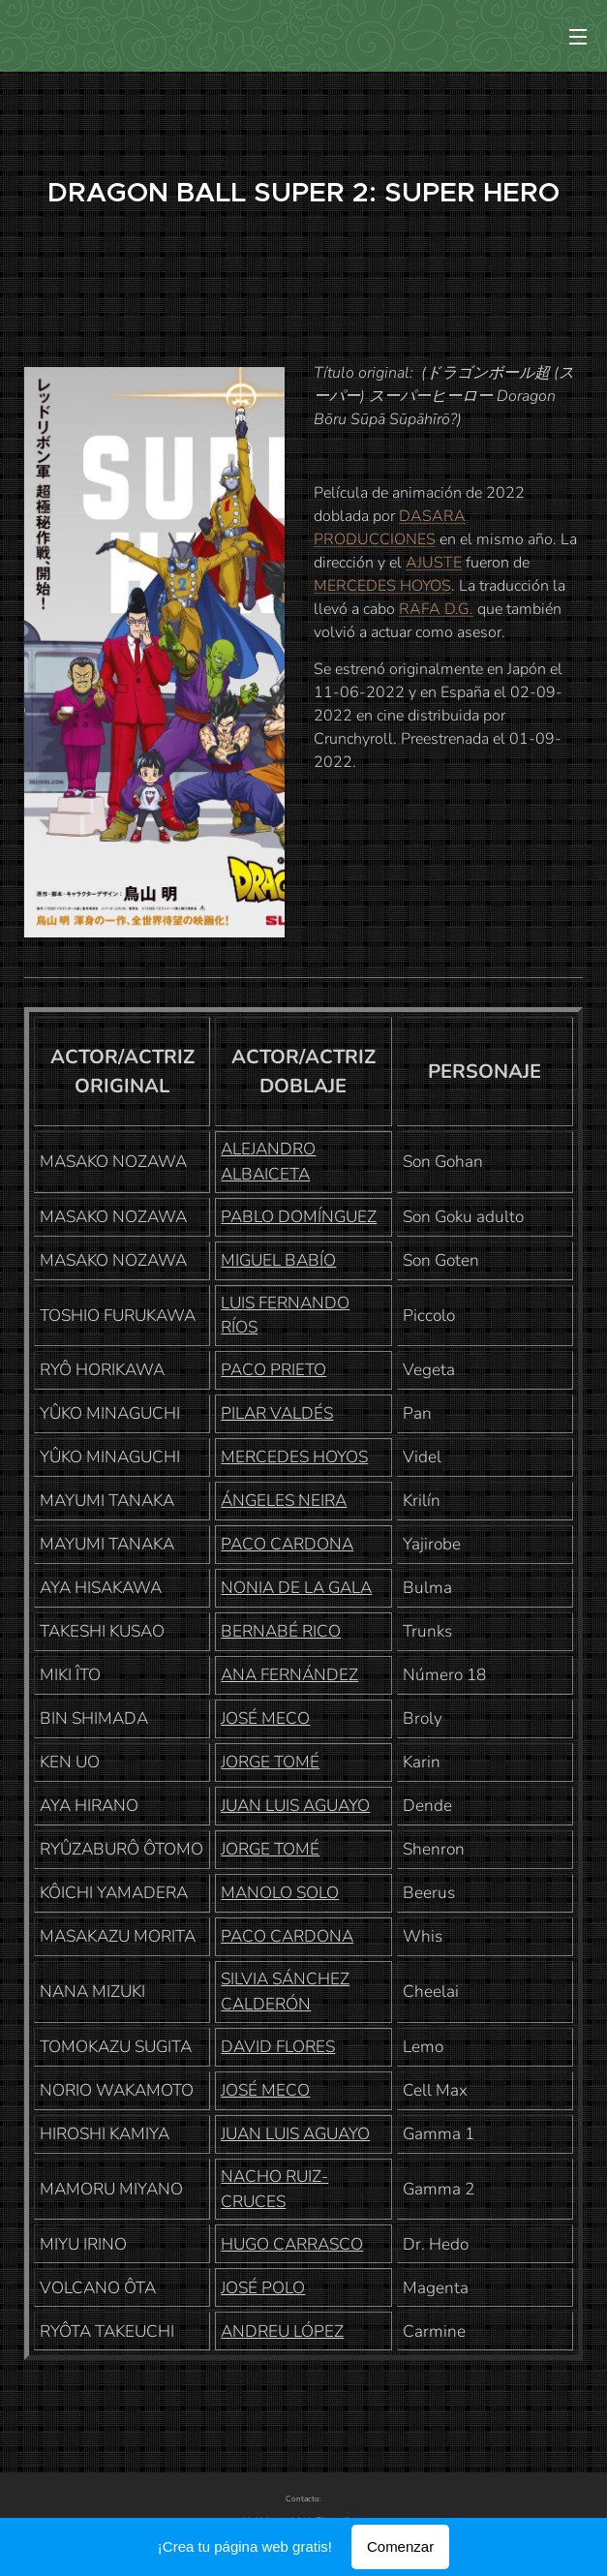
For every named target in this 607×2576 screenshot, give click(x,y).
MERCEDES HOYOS (382, 586)
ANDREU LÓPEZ (282, 2331)
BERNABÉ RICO (281, 1631)
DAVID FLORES (278, 2047)
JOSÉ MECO (265, 1718)
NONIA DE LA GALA (296, 1588)
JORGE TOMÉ (270, 1762)
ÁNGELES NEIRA (284, 1500)
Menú (578, 37)
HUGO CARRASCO (292, 2244)
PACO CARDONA (287, 1544)
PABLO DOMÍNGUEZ (299, 1217)
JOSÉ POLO (263, 2288)
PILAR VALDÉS (277, 1413)
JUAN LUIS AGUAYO (295, 1805)
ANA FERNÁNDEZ (289, 1675)
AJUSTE (434, 562)
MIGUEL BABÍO (278, 1260)
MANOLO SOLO (280, 1893)
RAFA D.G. (436, 609)
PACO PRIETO (273, 1370)
